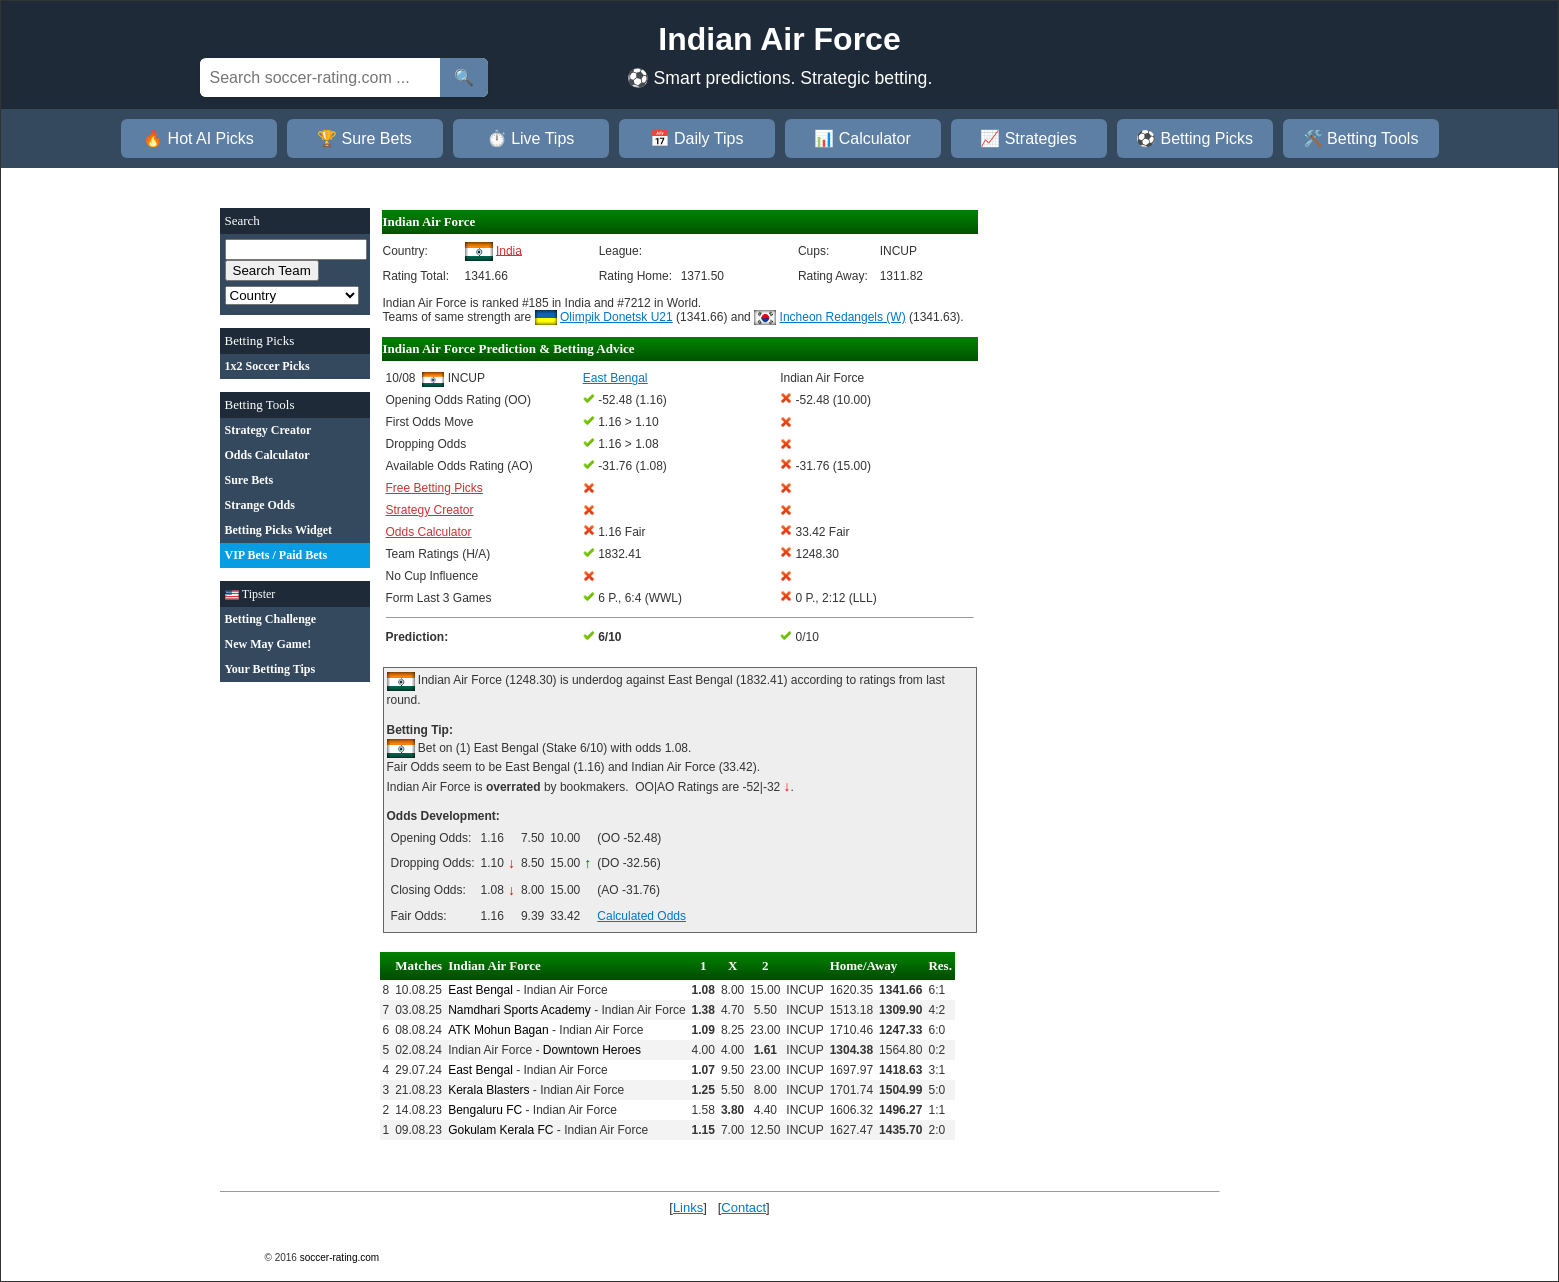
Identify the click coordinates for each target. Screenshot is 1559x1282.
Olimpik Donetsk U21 (616, 317)
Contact (743, 1207)
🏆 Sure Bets (364, 138)
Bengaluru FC (485, 1110)
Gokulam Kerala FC (500, 1130)
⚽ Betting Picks (1194, 138)
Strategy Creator (430, 510)
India (509, 250)
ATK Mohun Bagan (498, 1030)
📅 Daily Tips (697, 138)
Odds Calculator (429, 532)
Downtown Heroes (592, 1050)
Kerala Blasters (488, 1090)
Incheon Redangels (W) (843, 317)
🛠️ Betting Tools (1361, 138)
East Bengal (480, 990)
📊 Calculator (862, 138)
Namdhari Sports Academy (519, 1010)
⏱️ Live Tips (531, 138)
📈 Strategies (1028, 138)
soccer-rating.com (339, 1257)
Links (688, 1207)
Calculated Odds (641, 916)
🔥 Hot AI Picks (198, 138)
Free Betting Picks (434, 488)
